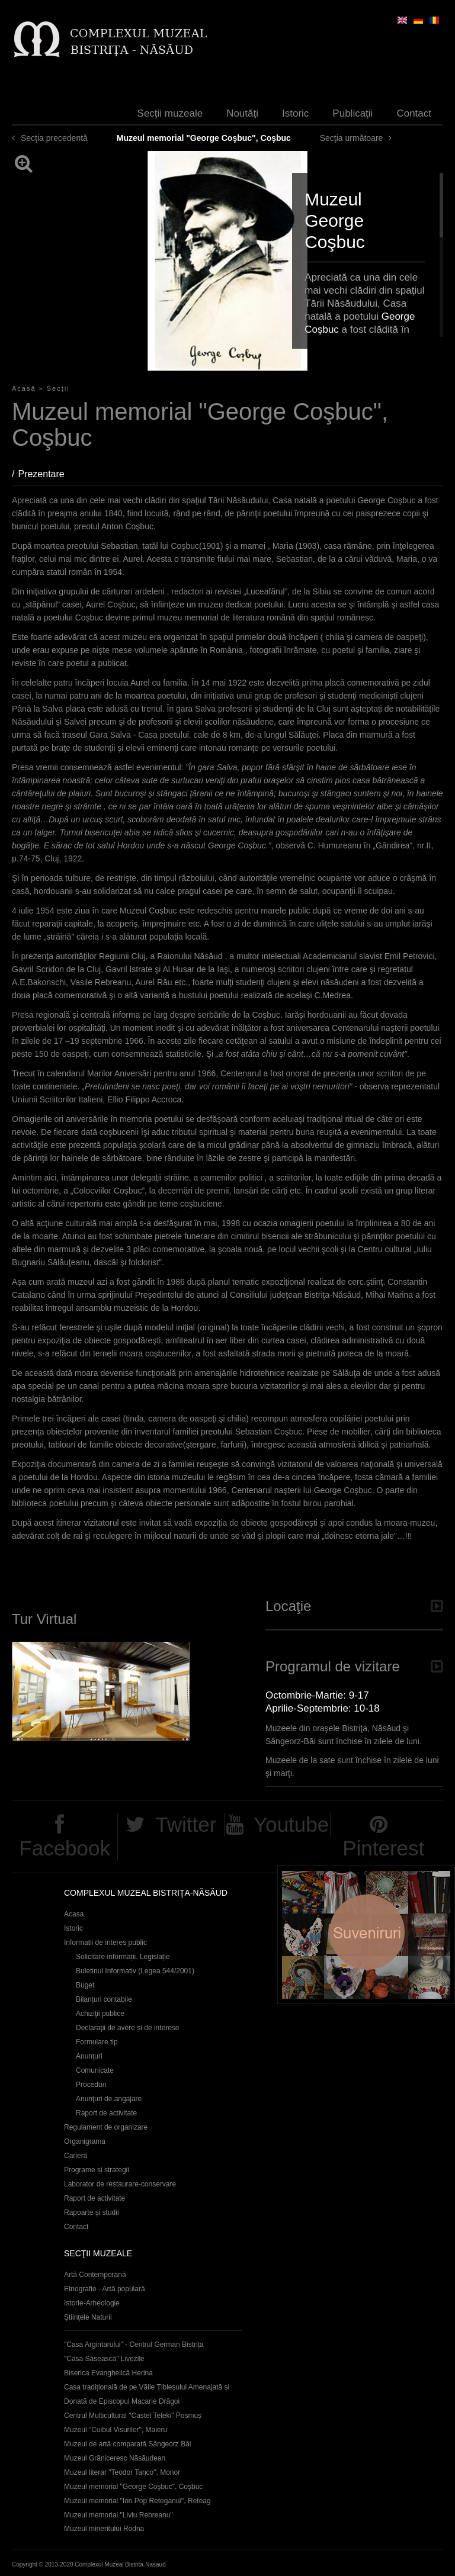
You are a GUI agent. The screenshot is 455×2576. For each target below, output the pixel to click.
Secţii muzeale (170, 113)
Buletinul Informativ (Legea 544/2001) (135, 1971)
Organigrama (84, 2141)
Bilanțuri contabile (104, 1999)
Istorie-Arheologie (92, 2303)
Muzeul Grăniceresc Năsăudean (114, 2458)
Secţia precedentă (54, 138)
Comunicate (95, 2070)
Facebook (64, 1848)
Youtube (291, 1824)
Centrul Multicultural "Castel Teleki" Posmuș (132, 2415)
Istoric (295, 113)
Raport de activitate (106, 2113)
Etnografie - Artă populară (104, 2289)
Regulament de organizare (106, 2127)
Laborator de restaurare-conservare (120, 2184)
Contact (413, 113)
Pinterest (383, 1848)
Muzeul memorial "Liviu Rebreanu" (118, 2515)
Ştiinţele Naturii (88, 2317)
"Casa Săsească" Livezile (104, 2359)
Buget (85, 1985)
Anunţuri (89, 2056)
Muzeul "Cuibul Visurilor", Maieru (115, 2430)
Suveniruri (366, 1934)
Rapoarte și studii (91, 2212)
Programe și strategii (96, 2170)
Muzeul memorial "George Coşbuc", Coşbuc (133, 2486)
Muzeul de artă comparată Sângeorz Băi (127, 2444)
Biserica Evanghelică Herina (108, 2373)
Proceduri (91, 2084)
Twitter (185, 1824)
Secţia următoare (351, 138)
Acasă (24, 388)
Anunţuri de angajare (109, 2099)
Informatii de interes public (105, 1942)
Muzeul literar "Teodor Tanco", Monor (122, 2472)
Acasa (74, 1914)
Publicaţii (352, 113)
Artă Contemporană (95, 2275)
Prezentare (47, 474)
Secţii (58, 388)
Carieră (75, 2156)
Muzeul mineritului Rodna (104, 2528)
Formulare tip (97, 2042)
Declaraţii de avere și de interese (128, 2028)
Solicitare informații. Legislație (123, 1957)
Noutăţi (242, 113)
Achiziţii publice (100, 2013)
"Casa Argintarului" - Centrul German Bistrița (134, 2344)
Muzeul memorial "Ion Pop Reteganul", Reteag (137, 2501)
